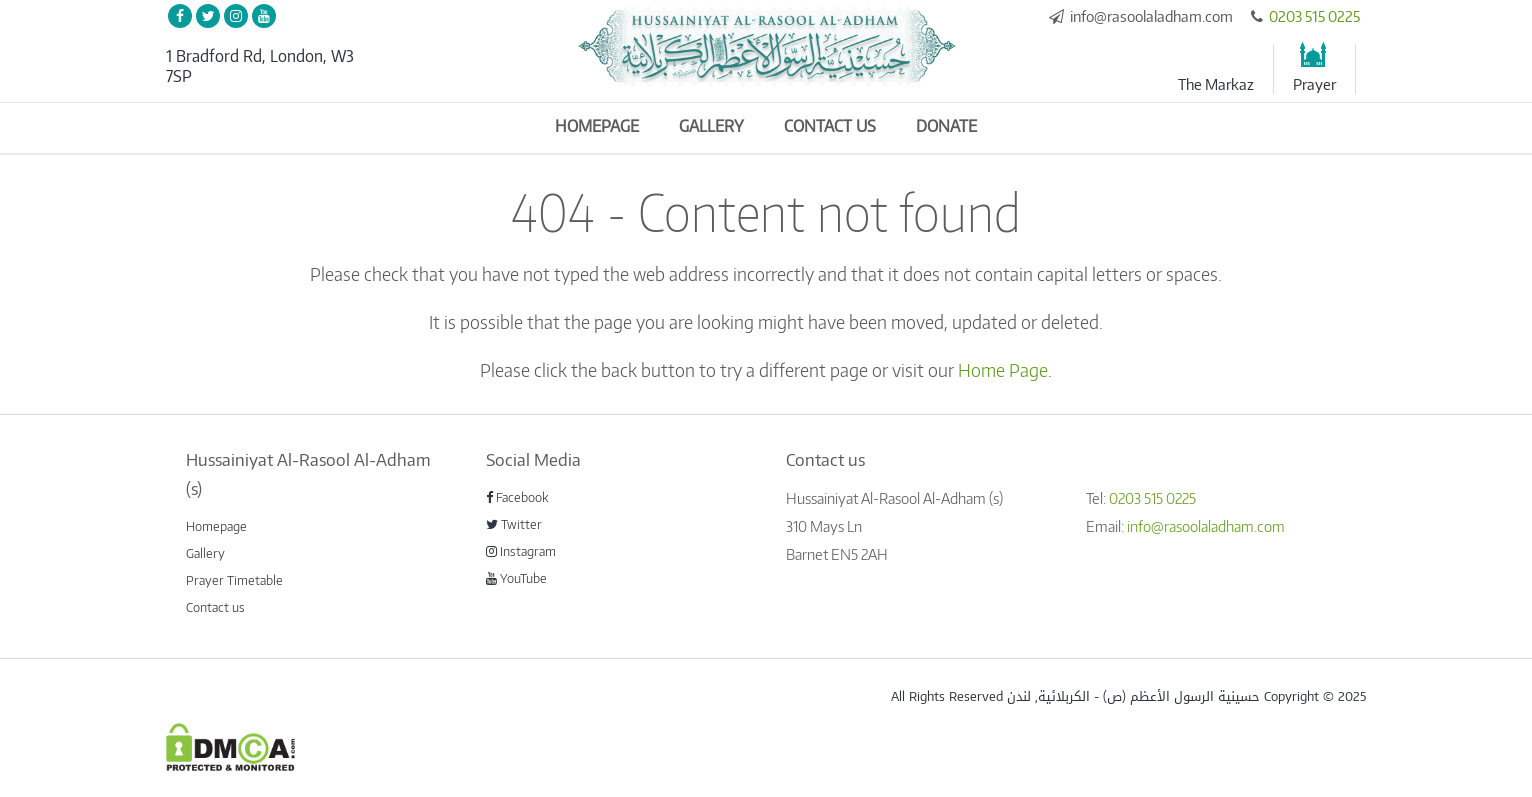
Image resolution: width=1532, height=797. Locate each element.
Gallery (711, 126)
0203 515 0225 (1314, 16)
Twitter (514, 524)
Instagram (521, 551)
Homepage (597, 126)
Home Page (1003, 369)
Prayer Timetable (234, 580)
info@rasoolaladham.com (1151, 16)
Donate (946, 126)
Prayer (1314, 84)
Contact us (830, 126)
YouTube (516, 578)
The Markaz (1216, 84)
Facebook (517, 497)
